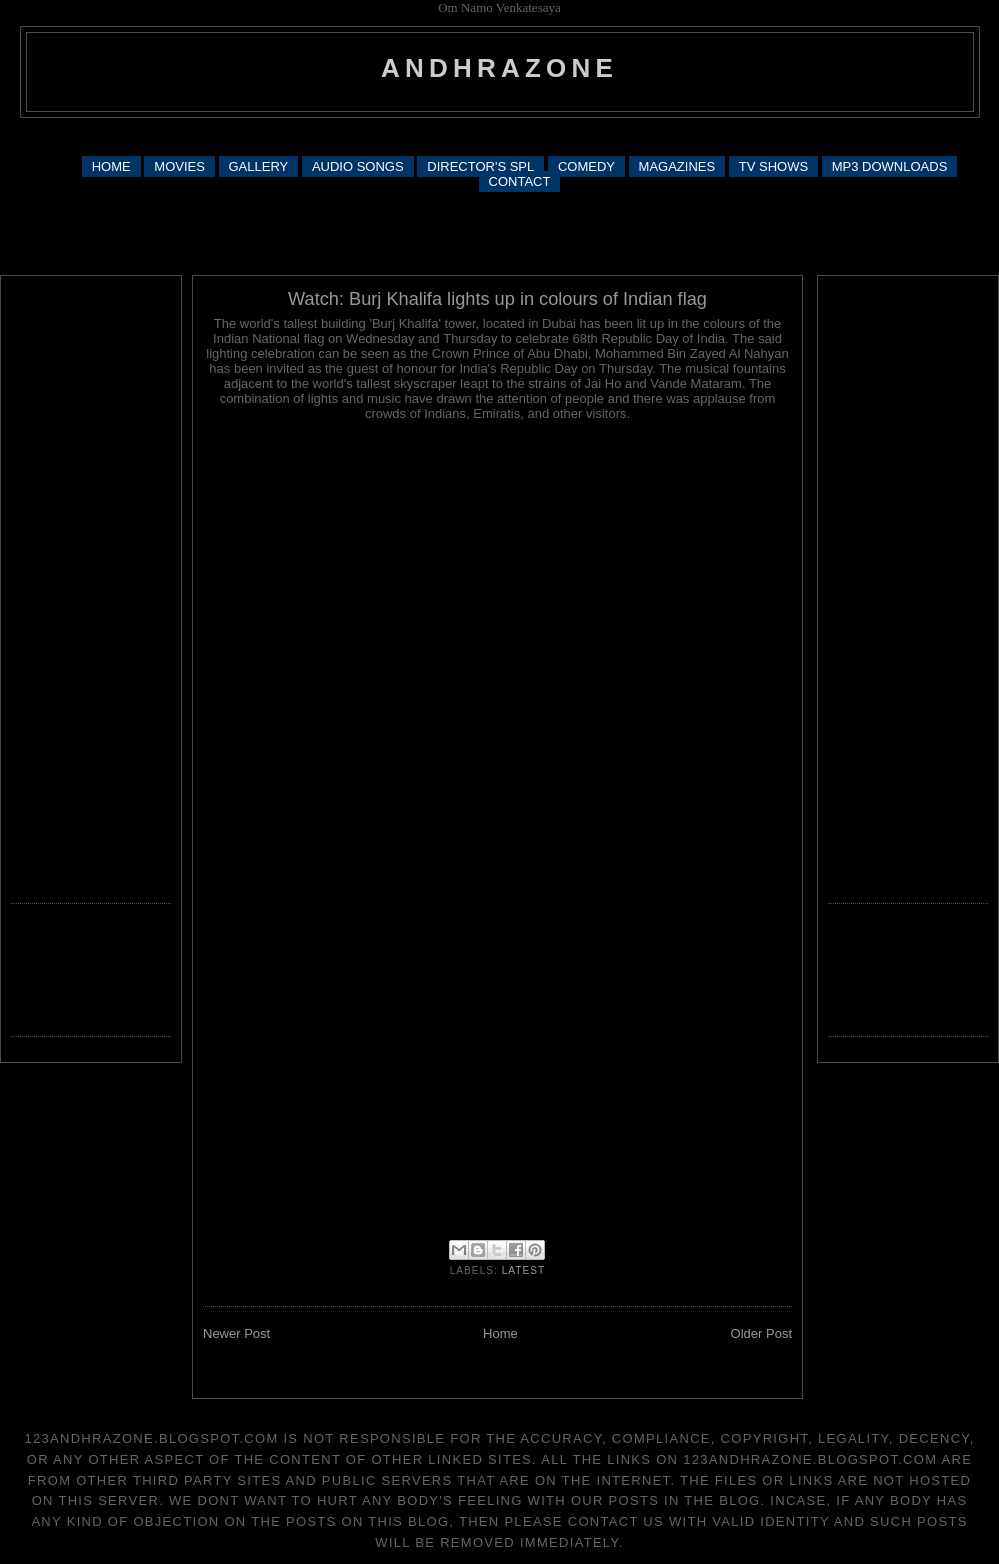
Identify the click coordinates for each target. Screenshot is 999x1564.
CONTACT (520, 181)
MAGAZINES (677, 166)
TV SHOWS (773, 166)
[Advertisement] (499, 232)
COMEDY (586, 166)
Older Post (761, 1333)
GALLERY (259, 166)
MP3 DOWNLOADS (890, 166)
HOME (111, 166)
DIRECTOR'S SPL (480, 166)
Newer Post (236, 1333)
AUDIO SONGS (358, 166)
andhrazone (499, 68)
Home (500, 1333)
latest (524, 1270)
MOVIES (179, 166)
